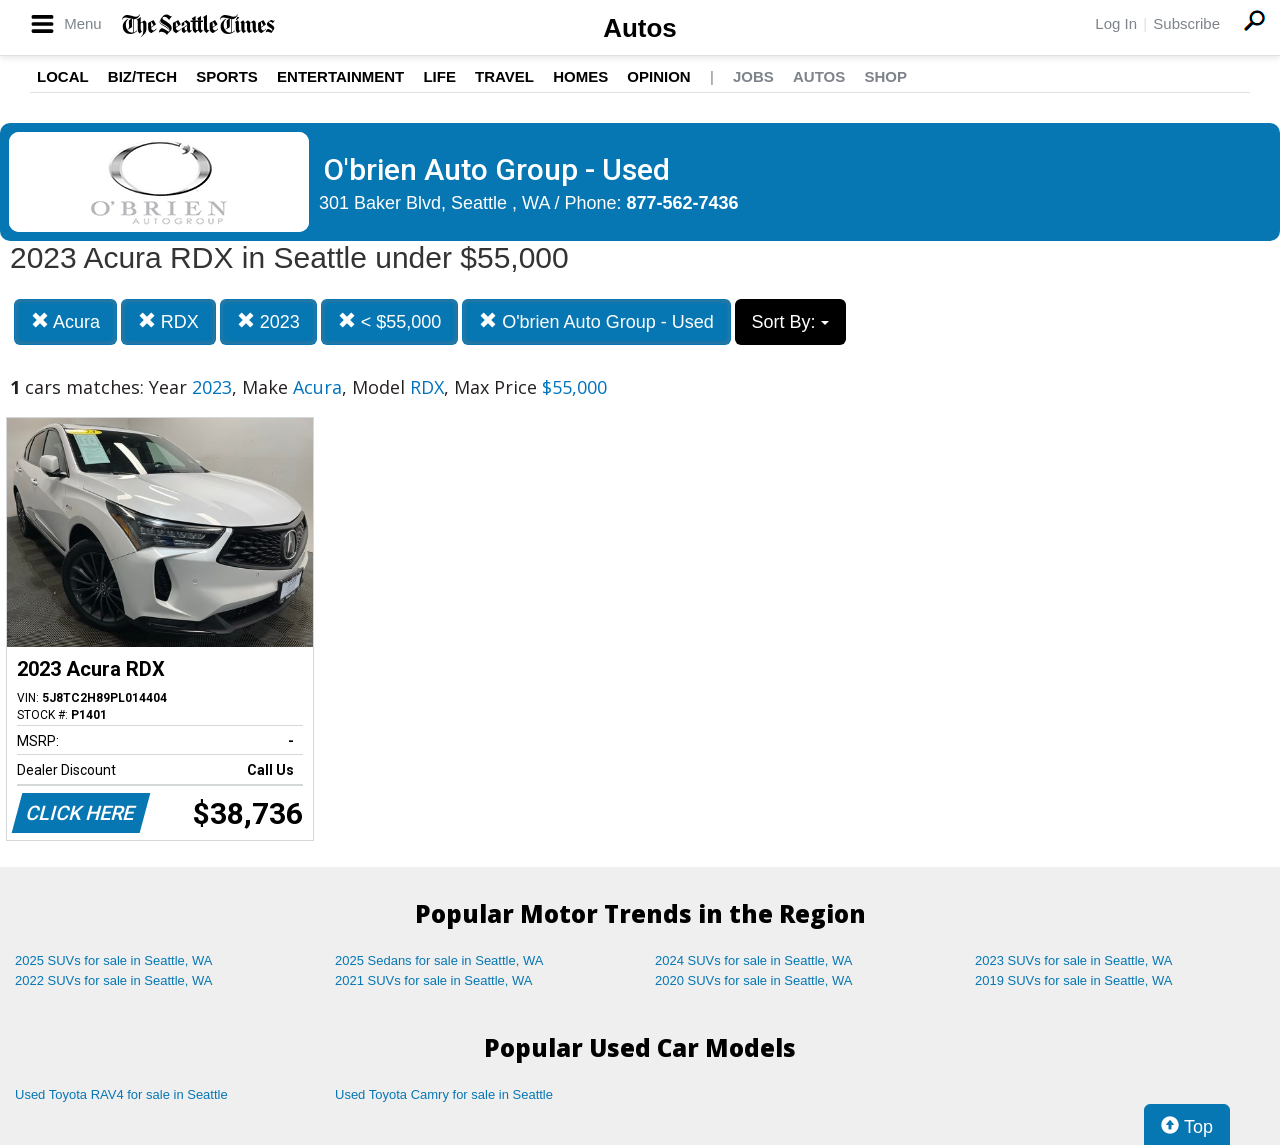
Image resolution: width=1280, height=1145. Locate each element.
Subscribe (1186, 23)
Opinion (658, 76)
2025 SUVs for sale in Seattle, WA (114, 960)
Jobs (753, 76)
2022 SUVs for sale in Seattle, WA (114, 980)
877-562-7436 (683, 203)
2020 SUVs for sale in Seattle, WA (754, 980)
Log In (1116, 23)
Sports (227, 76)
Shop (885, 76)
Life (439, 76)
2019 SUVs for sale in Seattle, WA (1074, 980)
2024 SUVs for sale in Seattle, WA (754, 960)
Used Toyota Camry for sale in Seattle (444, 1094)
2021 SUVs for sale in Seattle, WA (434, 980)
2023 (268, 321)
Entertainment (340, 76)
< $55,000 (390, 321)
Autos (640, 28)
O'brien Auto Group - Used (596, 321)
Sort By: (790, 322)
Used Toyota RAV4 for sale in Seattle (121, 1094)
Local (63, 76)
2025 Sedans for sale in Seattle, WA (439, 960)
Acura (65, 321)
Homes (580, 76)
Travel (504, 76)
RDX (168, 321)
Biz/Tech (142, 76)
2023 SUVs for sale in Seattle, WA (1074, 960)
